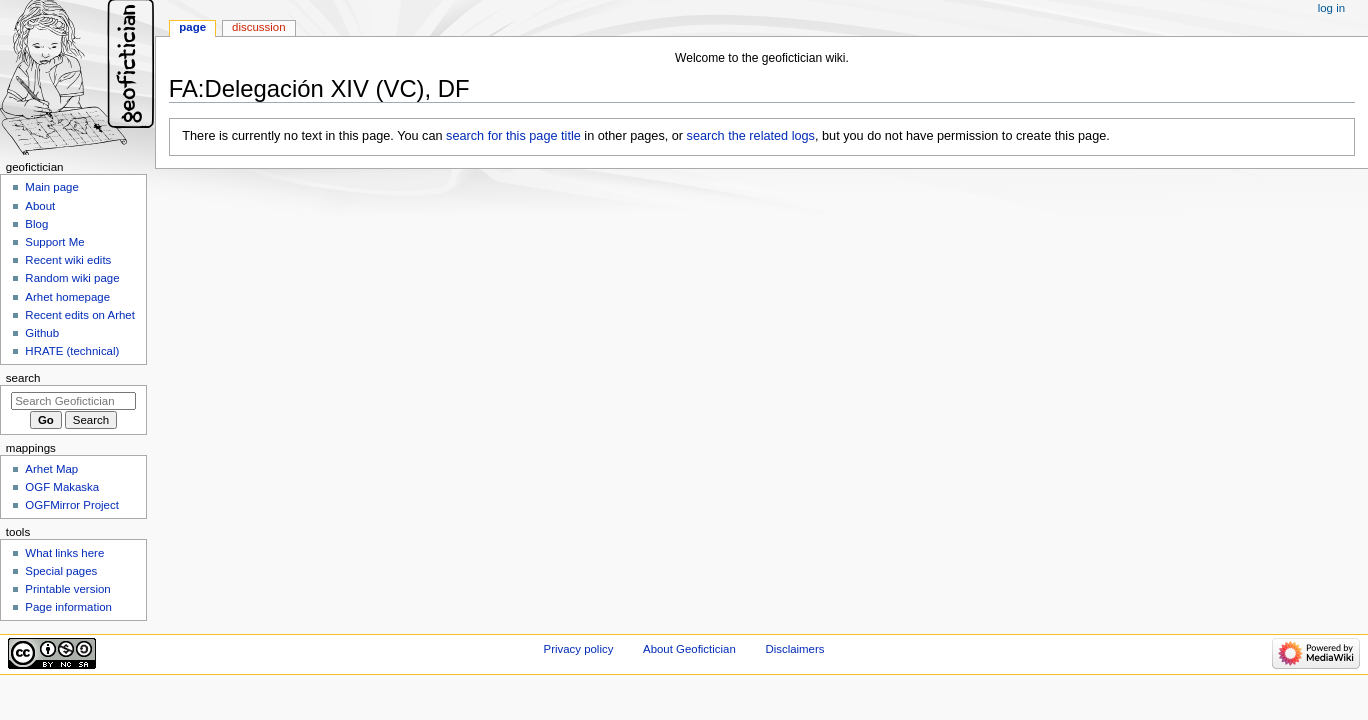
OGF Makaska (62, 487)
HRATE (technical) (72, 351)
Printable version (67, 589)
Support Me (54, 242)
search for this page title (513, 136)
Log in (1331, 8)
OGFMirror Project (72, 505)
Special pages (61, 571)
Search (23, 378)
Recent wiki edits (68, 260)
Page (192, 27)
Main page (52, 187)
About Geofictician (689, 649)
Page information (68, 607)
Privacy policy (579, 649)
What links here (64, 553)
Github (42, 333)
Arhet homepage (67, 297)
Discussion (258, 27)
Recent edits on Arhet (80, 315)
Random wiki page (72, 278)
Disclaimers (794, 649)
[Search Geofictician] (73, 401)
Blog (36, 224)
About (40, 206)
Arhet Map (51, 469)
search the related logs (751, 136)
